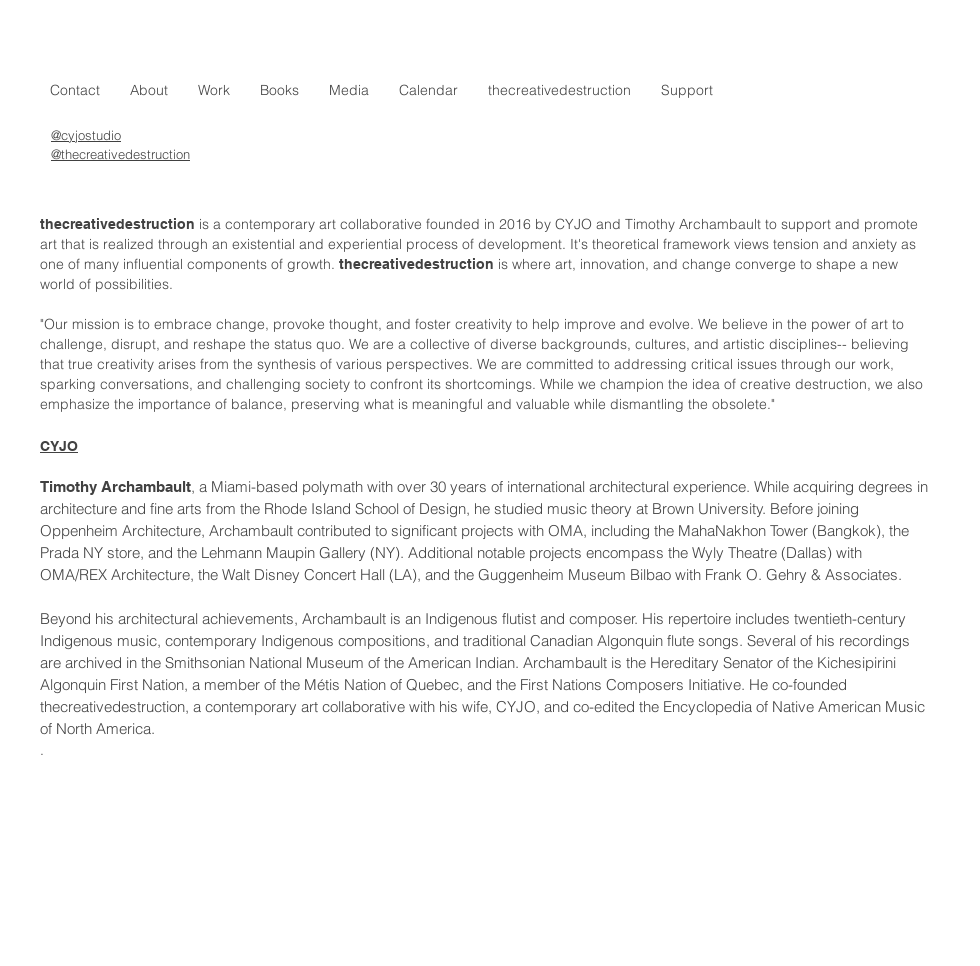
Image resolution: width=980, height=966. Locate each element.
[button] (214, 90)
